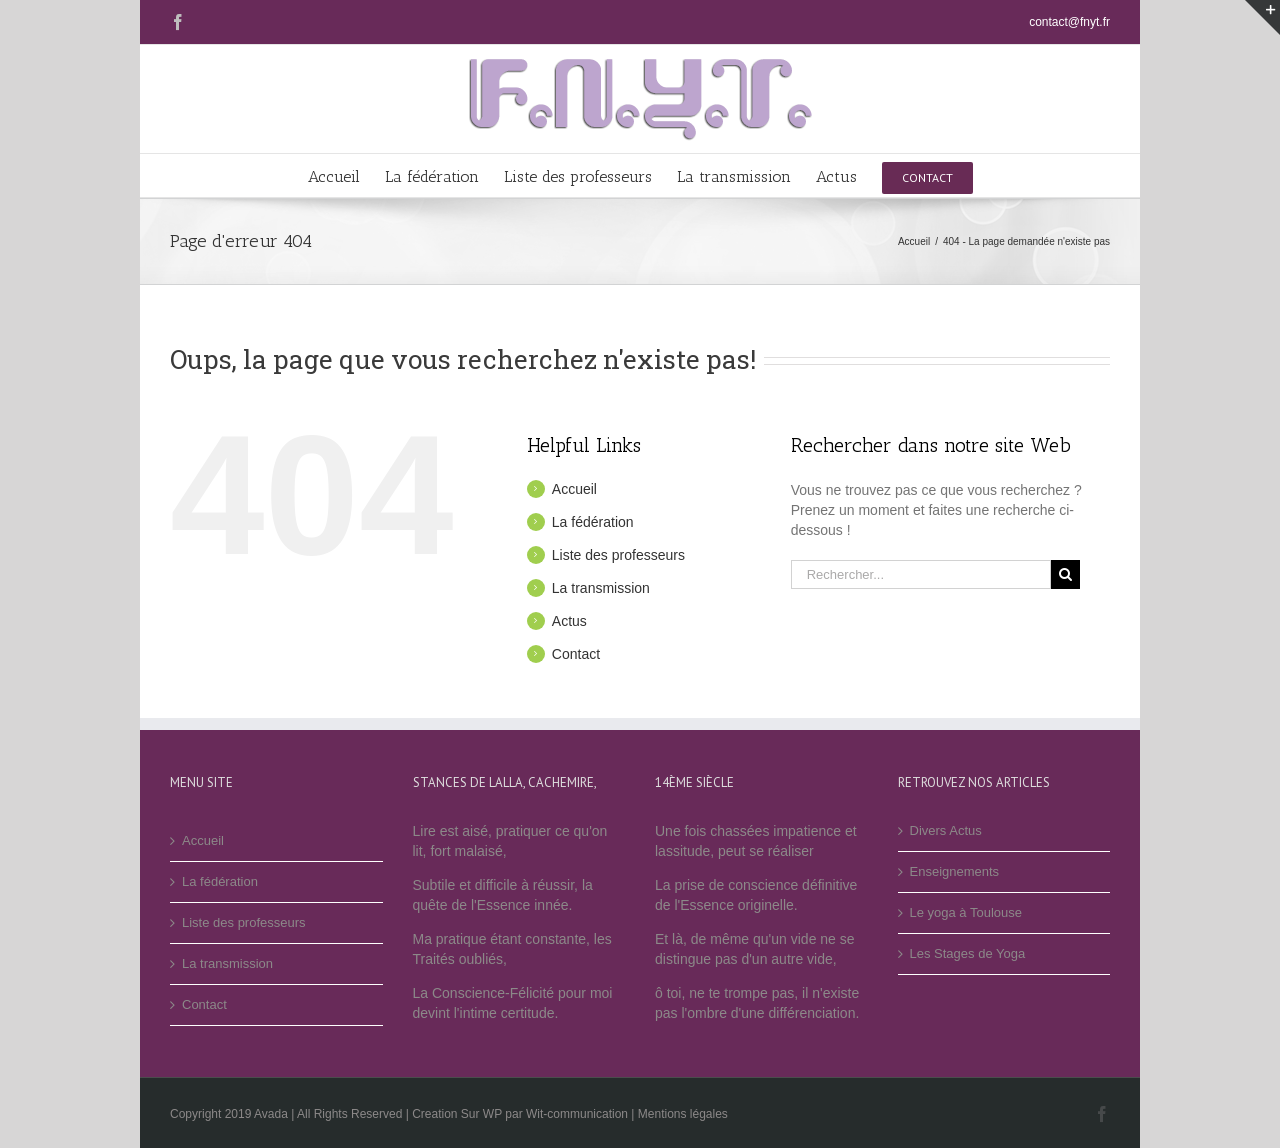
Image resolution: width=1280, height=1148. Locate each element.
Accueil (574, 489)
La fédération (593, 522)
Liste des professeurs (618, 555)
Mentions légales (683, 1114)
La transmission (601, 588)
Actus (569, 621)
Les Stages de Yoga (968, 953)
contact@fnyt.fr (1069, 22)
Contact (576, 654)
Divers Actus (946, 830)
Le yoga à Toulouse (966, 912)
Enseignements (955, 871)
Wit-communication (577, 1114)
